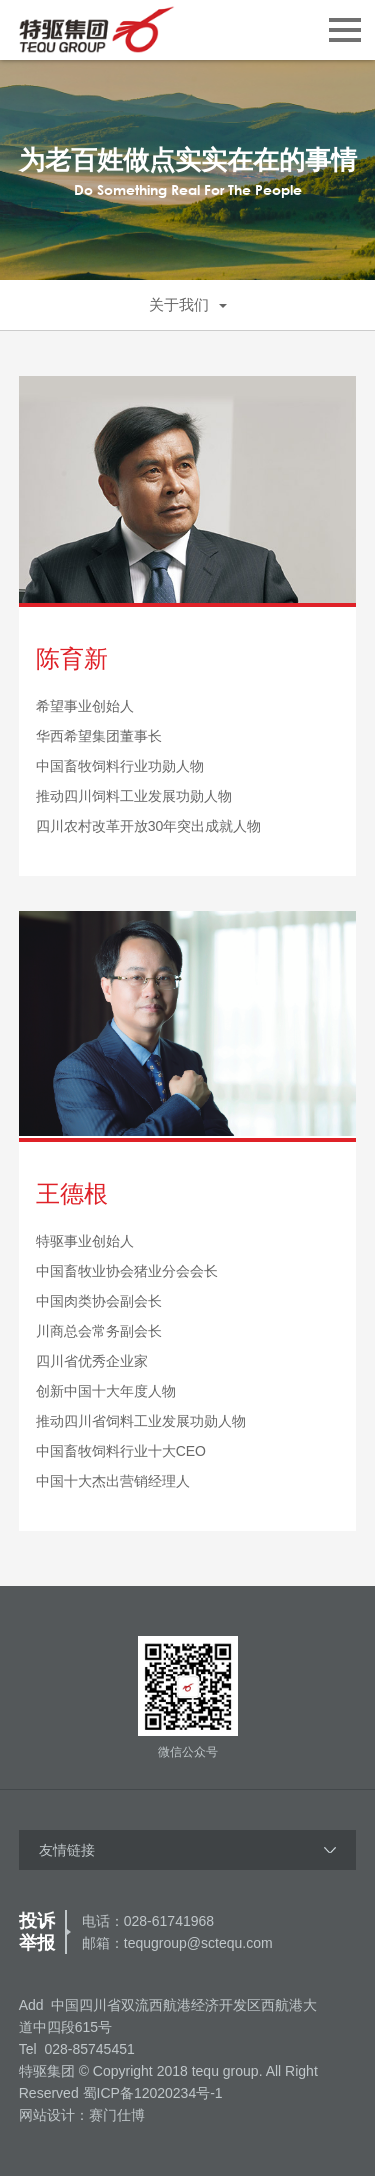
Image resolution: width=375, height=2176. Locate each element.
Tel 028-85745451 (77, 2049)
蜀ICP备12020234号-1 (153, 2093)
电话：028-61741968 (148, 1921)
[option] (187, 170)
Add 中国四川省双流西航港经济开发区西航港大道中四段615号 (168, 2016)
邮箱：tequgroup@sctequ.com (177, 1943)
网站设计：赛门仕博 (82, 2115)
